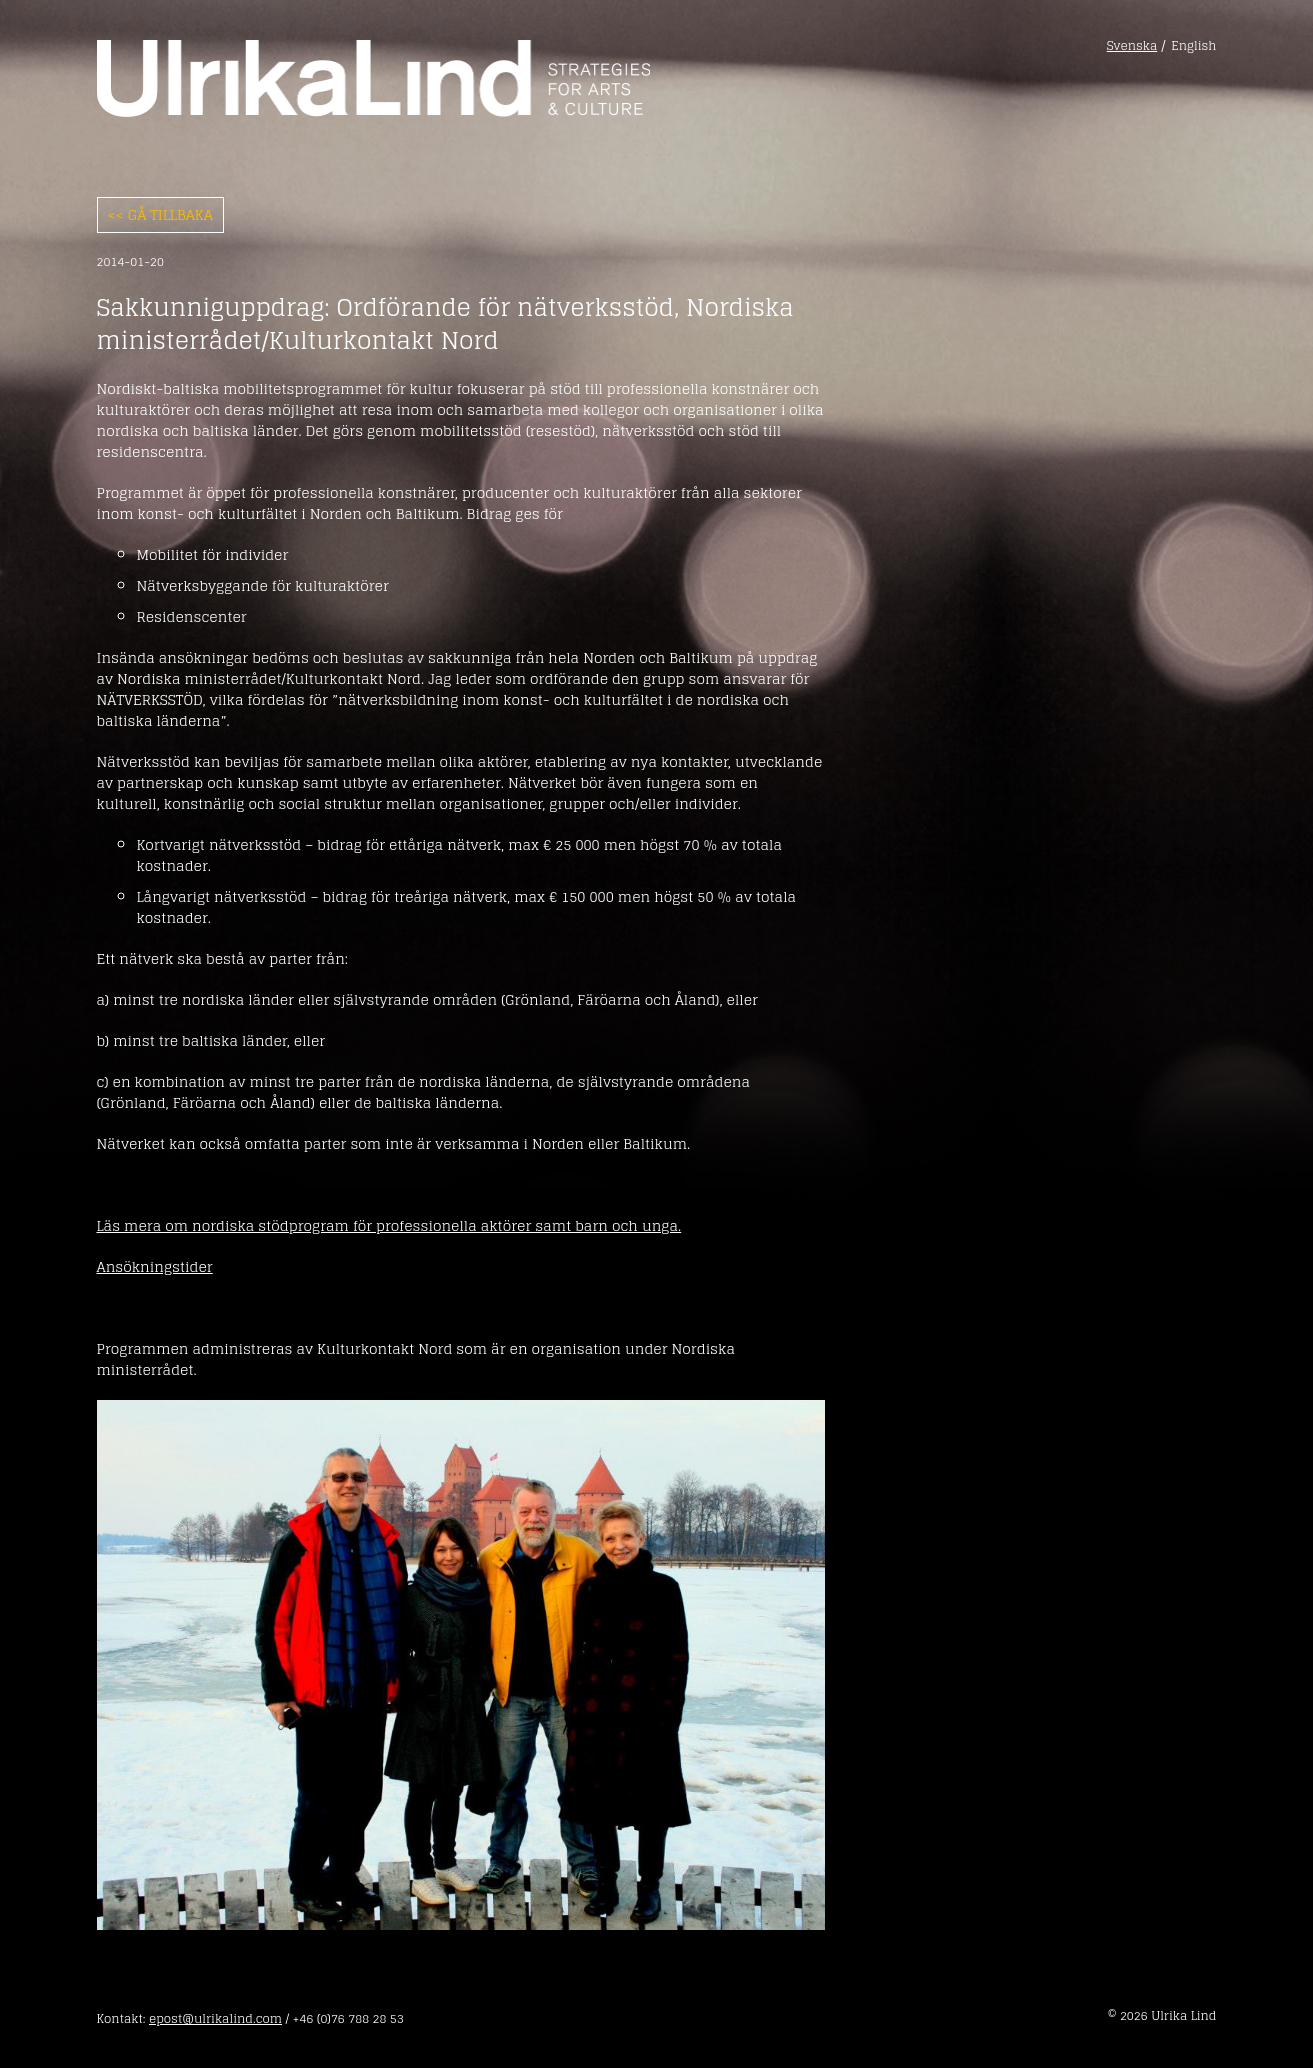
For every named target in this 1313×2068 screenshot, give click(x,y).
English (1193, 46)
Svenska (1132, 46)
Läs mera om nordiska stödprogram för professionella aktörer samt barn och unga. (389, 1225)
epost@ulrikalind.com (215, 2018)
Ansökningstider (155, 1266)
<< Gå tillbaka (160, 214)
